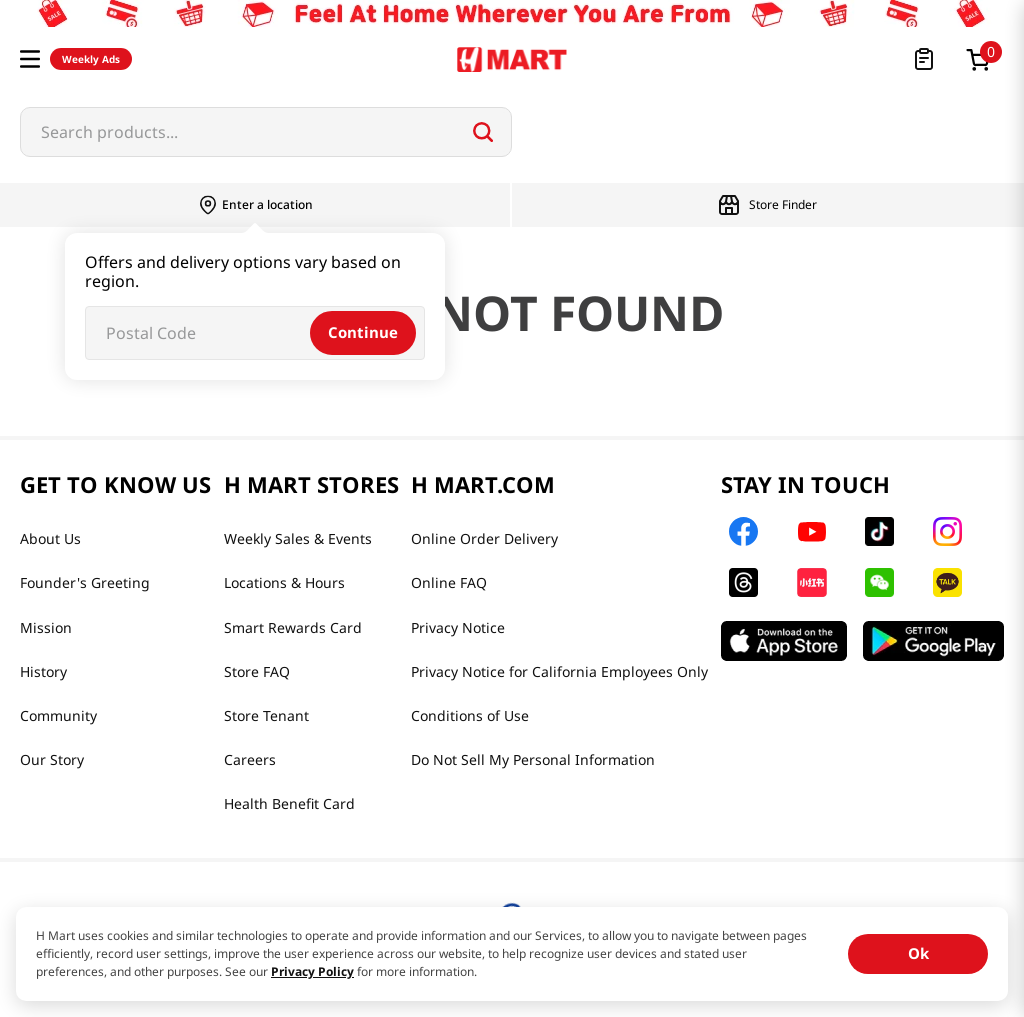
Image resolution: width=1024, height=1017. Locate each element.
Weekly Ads (91, 59)
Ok (918, 953)
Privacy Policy (312, 971)
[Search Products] (483, 132)
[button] (30, 59)
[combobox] (266, 132)
